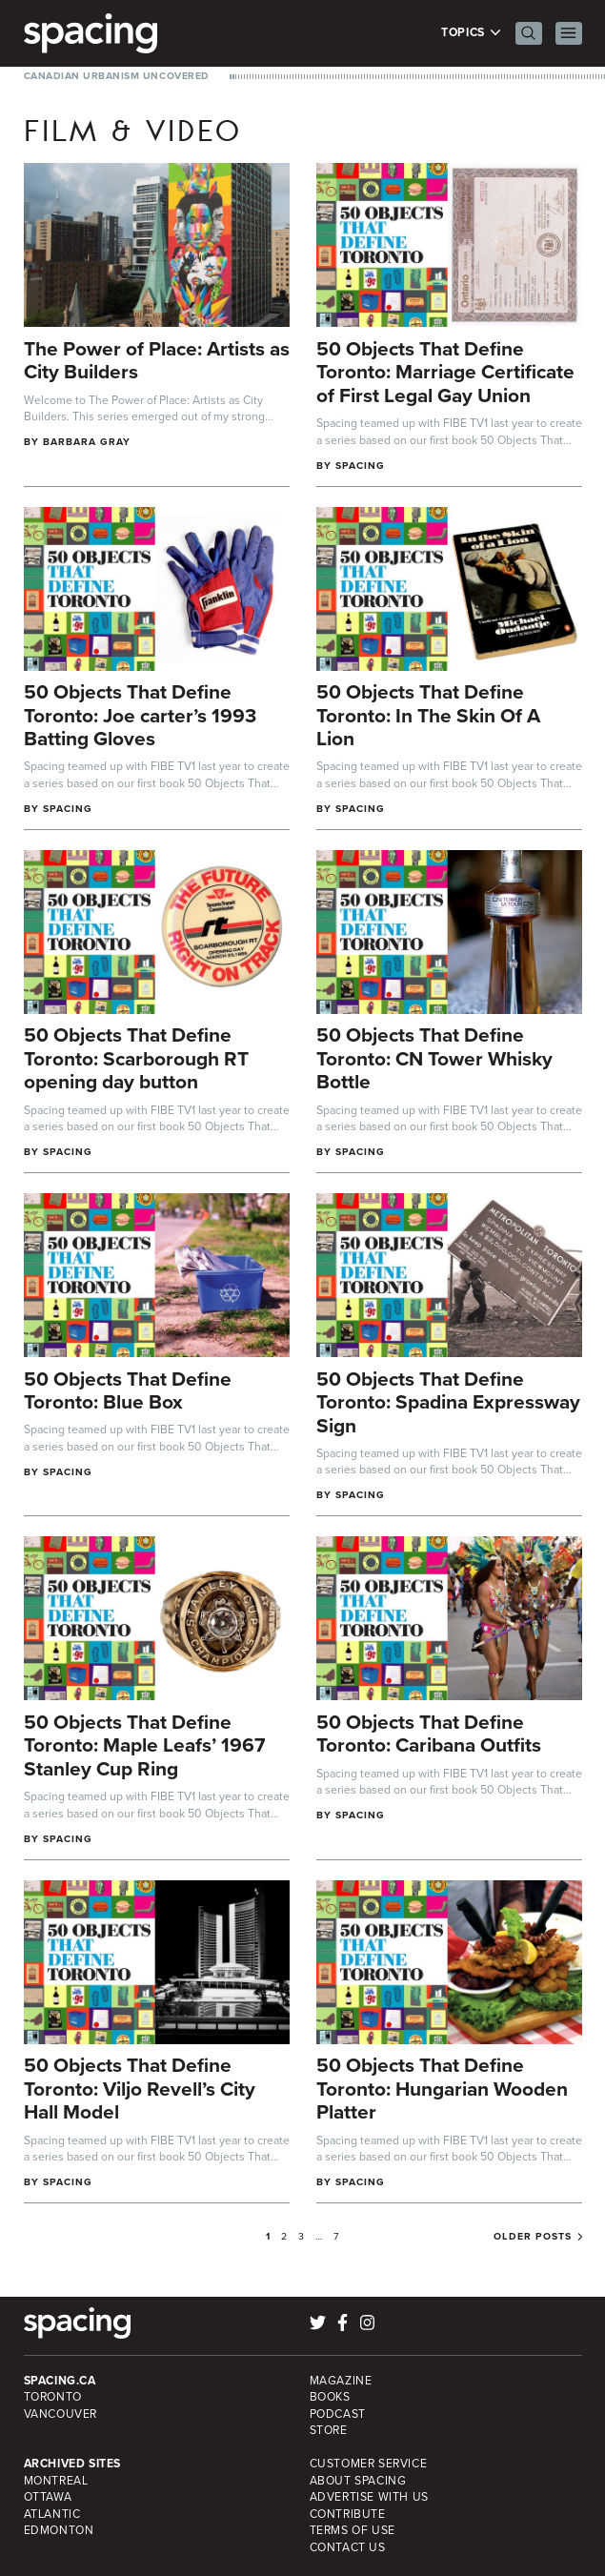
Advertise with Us (369, 2496)
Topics (471, 33)
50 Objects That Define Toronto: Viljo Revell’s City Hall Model (139, 2088)
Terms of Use (352, 2530)
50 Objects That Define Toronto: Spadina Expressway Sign (448, 1402)
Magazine (341, 2380)
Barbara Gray (87, 442)
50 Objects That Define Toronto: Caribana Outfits (428, 1733)
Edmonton (59, 2530)
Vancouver (61, 2414)
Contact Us (348, 2547)
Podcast (338, 2414)
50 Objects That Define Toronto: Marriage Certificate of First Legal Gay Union (445, 372)
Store (329, 2430)
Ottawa (48, 2496)
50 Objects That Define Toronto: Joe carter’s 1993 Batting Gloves (140, 715)
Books (330, 2396)
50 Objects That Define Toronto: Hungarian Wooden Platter (442, 2088)
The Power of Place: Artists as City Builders (157, 360)
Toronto (53, 2396)
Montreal (56, 2480)
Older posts (533, 2236)
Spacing (360, 465)
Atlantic (52, 2514)
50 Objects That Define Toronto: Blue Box (128, 1390)
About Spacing (358, 2480)
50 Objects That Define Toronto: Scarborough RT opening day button (136, 1058)
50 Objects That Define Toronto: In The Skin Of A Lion (428, 715)
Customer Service (369, 2463)
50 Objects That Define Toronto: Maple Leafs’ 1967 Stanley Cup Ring (144, 1745)
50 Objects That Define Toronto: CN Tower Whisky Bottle (434, 1058)
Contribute (348, 2514)
